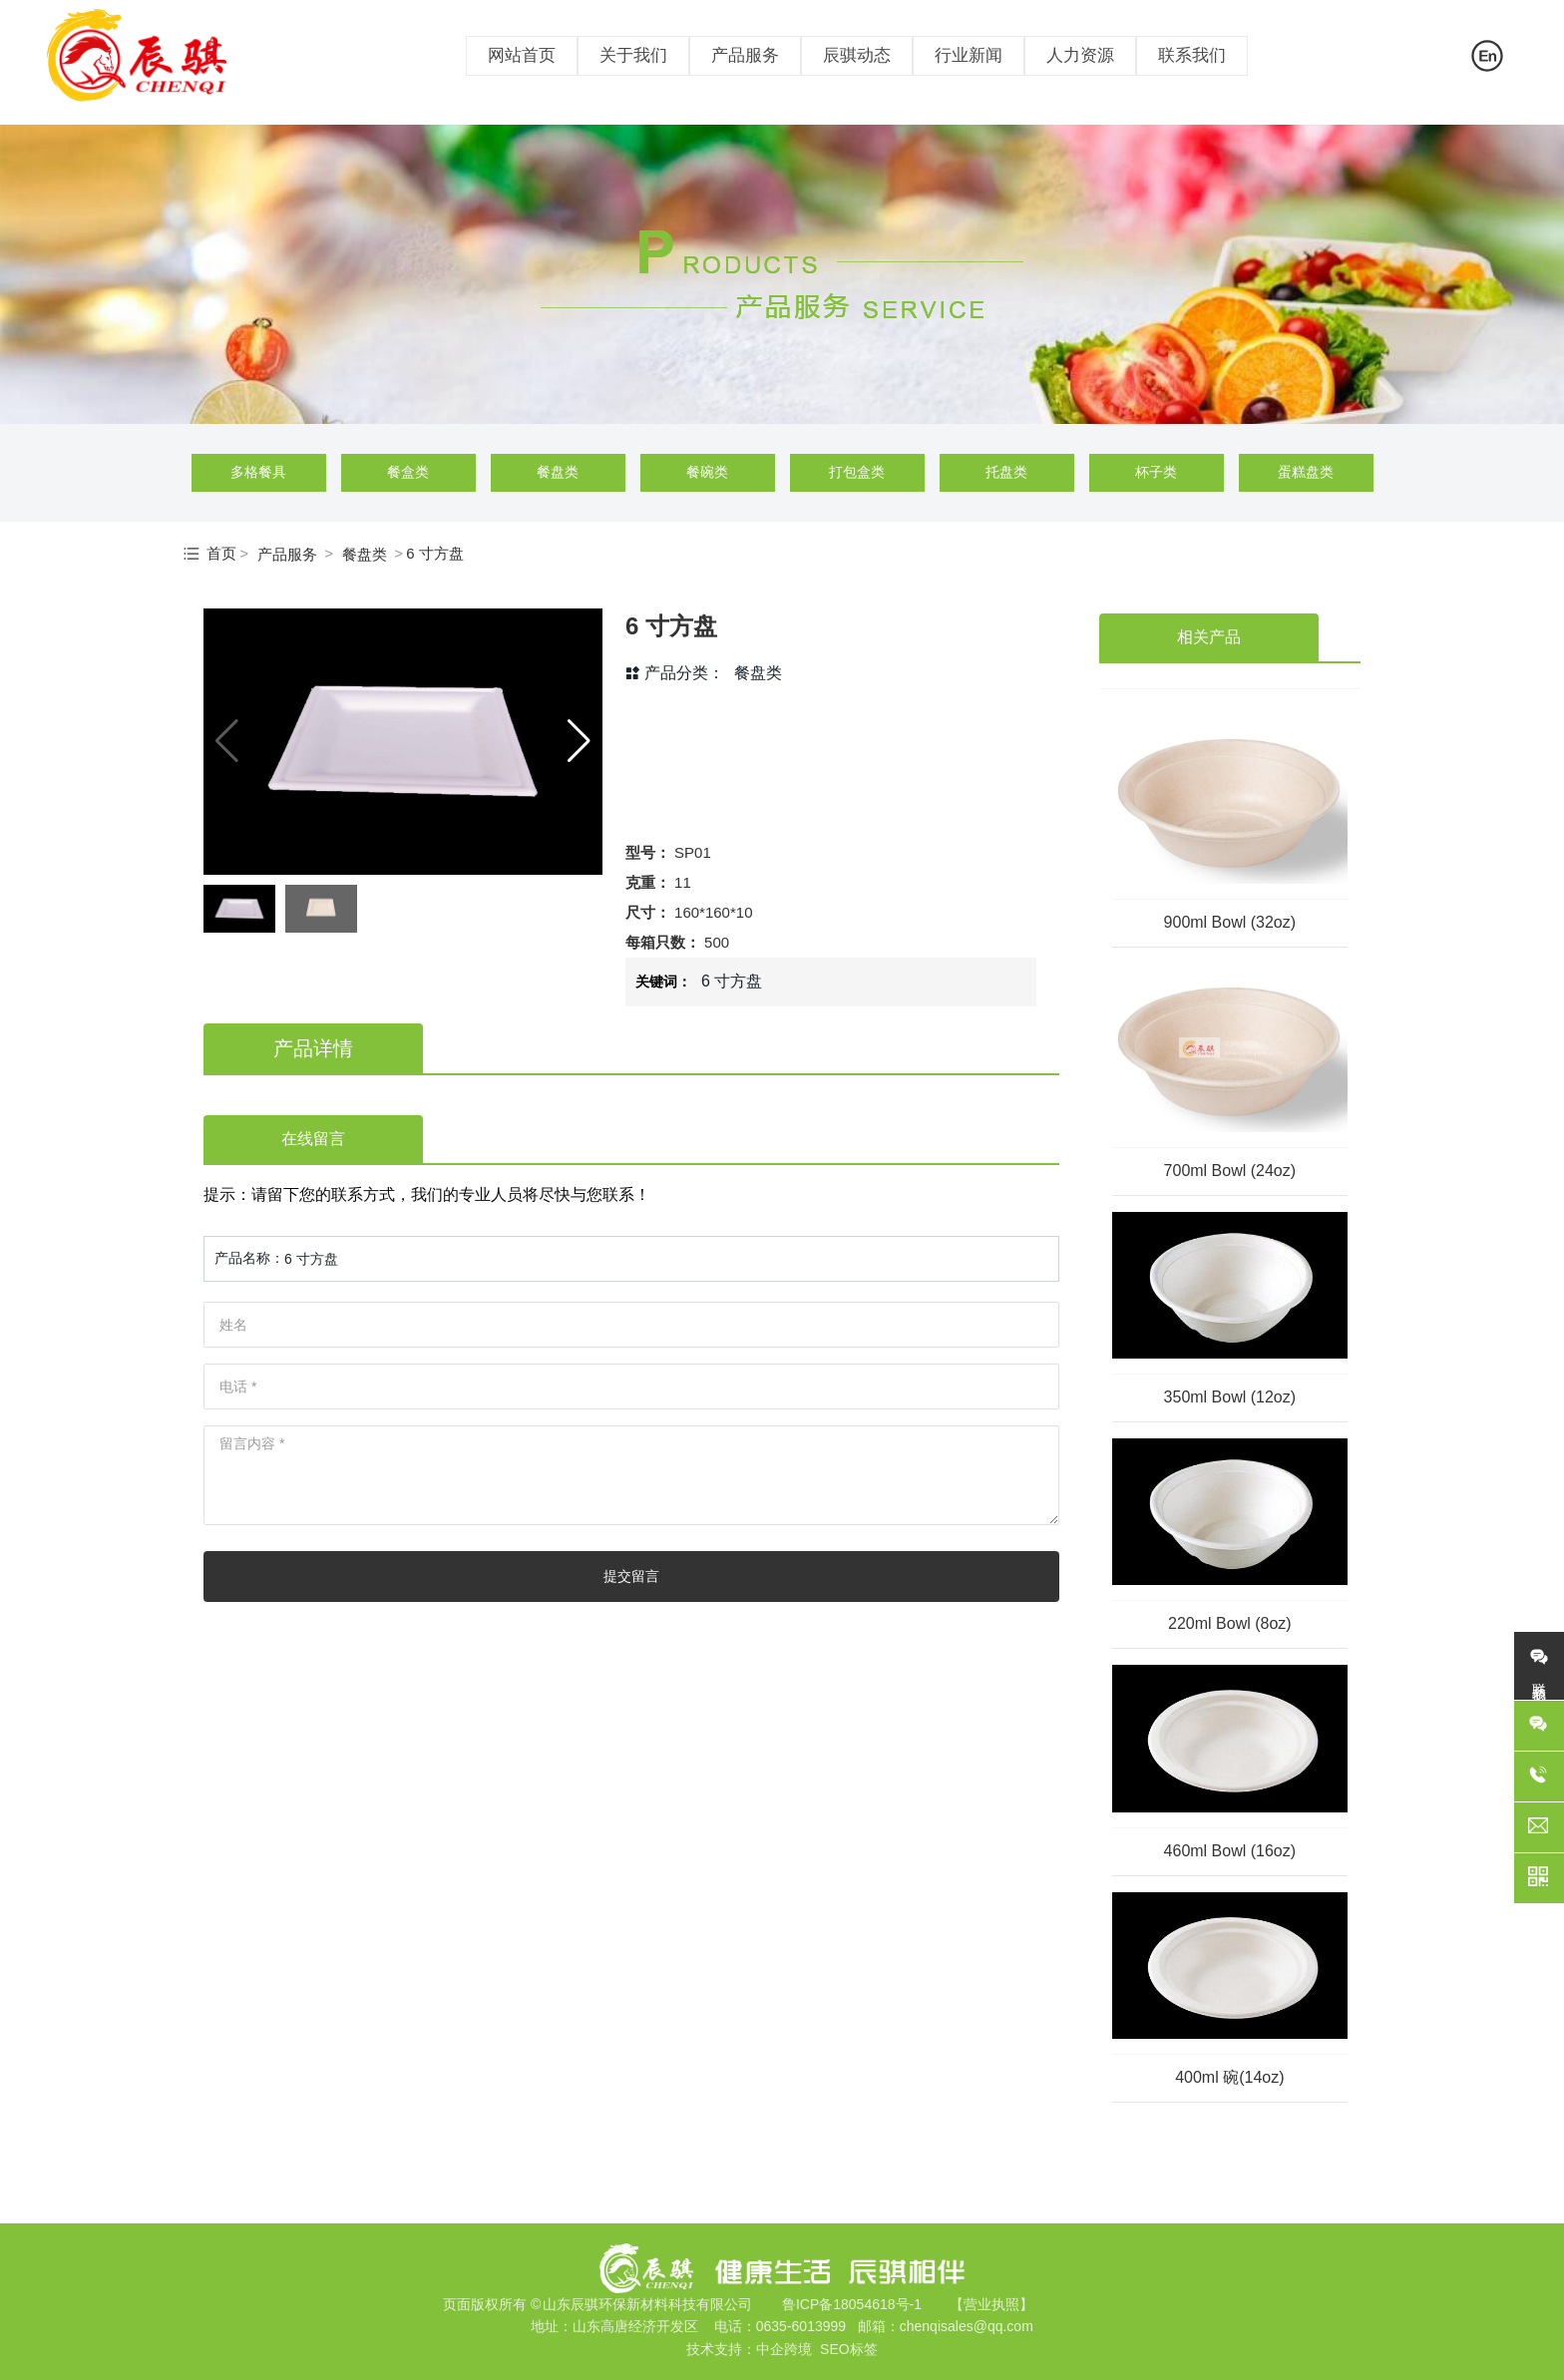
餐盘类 (558, 472)
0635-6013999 (801, 2326)
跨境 (798, 2349)
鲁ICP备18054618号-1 (852, 2304)
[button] (579, 741)
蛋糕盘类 (1306, 472)
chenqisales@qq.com (966, 2326)
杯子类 (1156, 472)
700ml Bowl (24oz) (1230, 1170)
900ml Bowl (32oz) (1230, 922)
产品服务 (287, 554)
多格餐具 (258, 472)
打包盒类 (857, 472)
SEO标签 (849, 2349)
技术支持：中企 (735, 2349)
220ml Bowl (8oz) (1230, 1623)
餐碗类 (707, 472)
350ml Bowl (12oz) (1230, 1396)
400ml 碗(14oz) (1229, 2077)
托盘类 (1006, 472)
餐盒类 (408, 472)
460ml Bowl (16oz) (1230, 1850)
